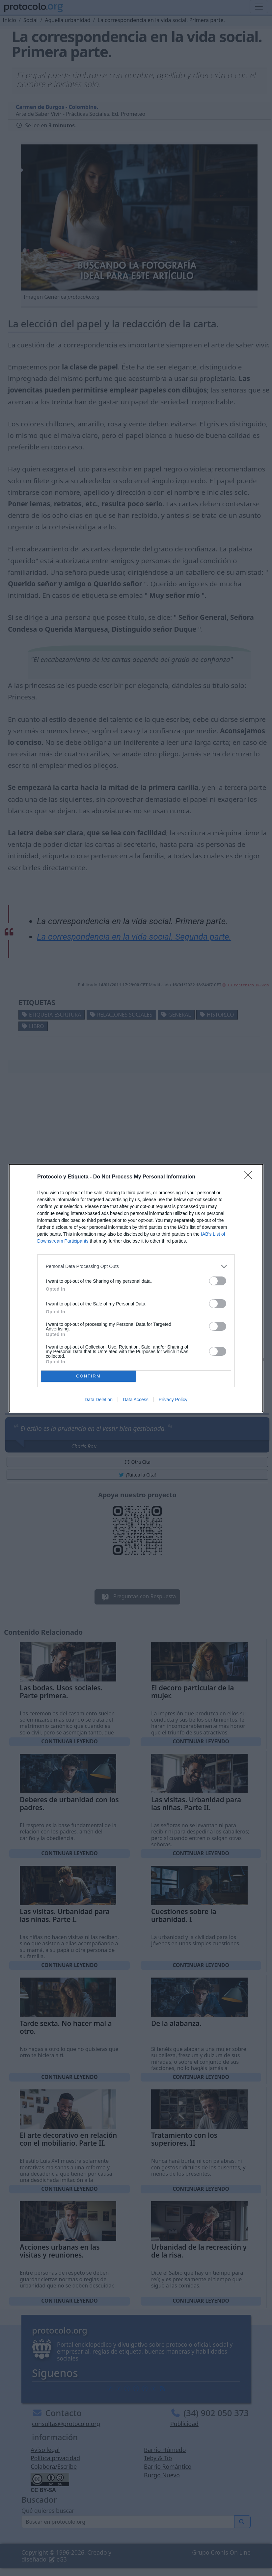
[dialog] (136, 1288)
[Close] (250, 1177)
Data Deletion (99, 1399)
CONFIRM (88, 1376)
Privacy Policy (173, 1399)
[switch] (217, 1280)
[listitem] (136, 1266)
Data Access (136, 1399)
